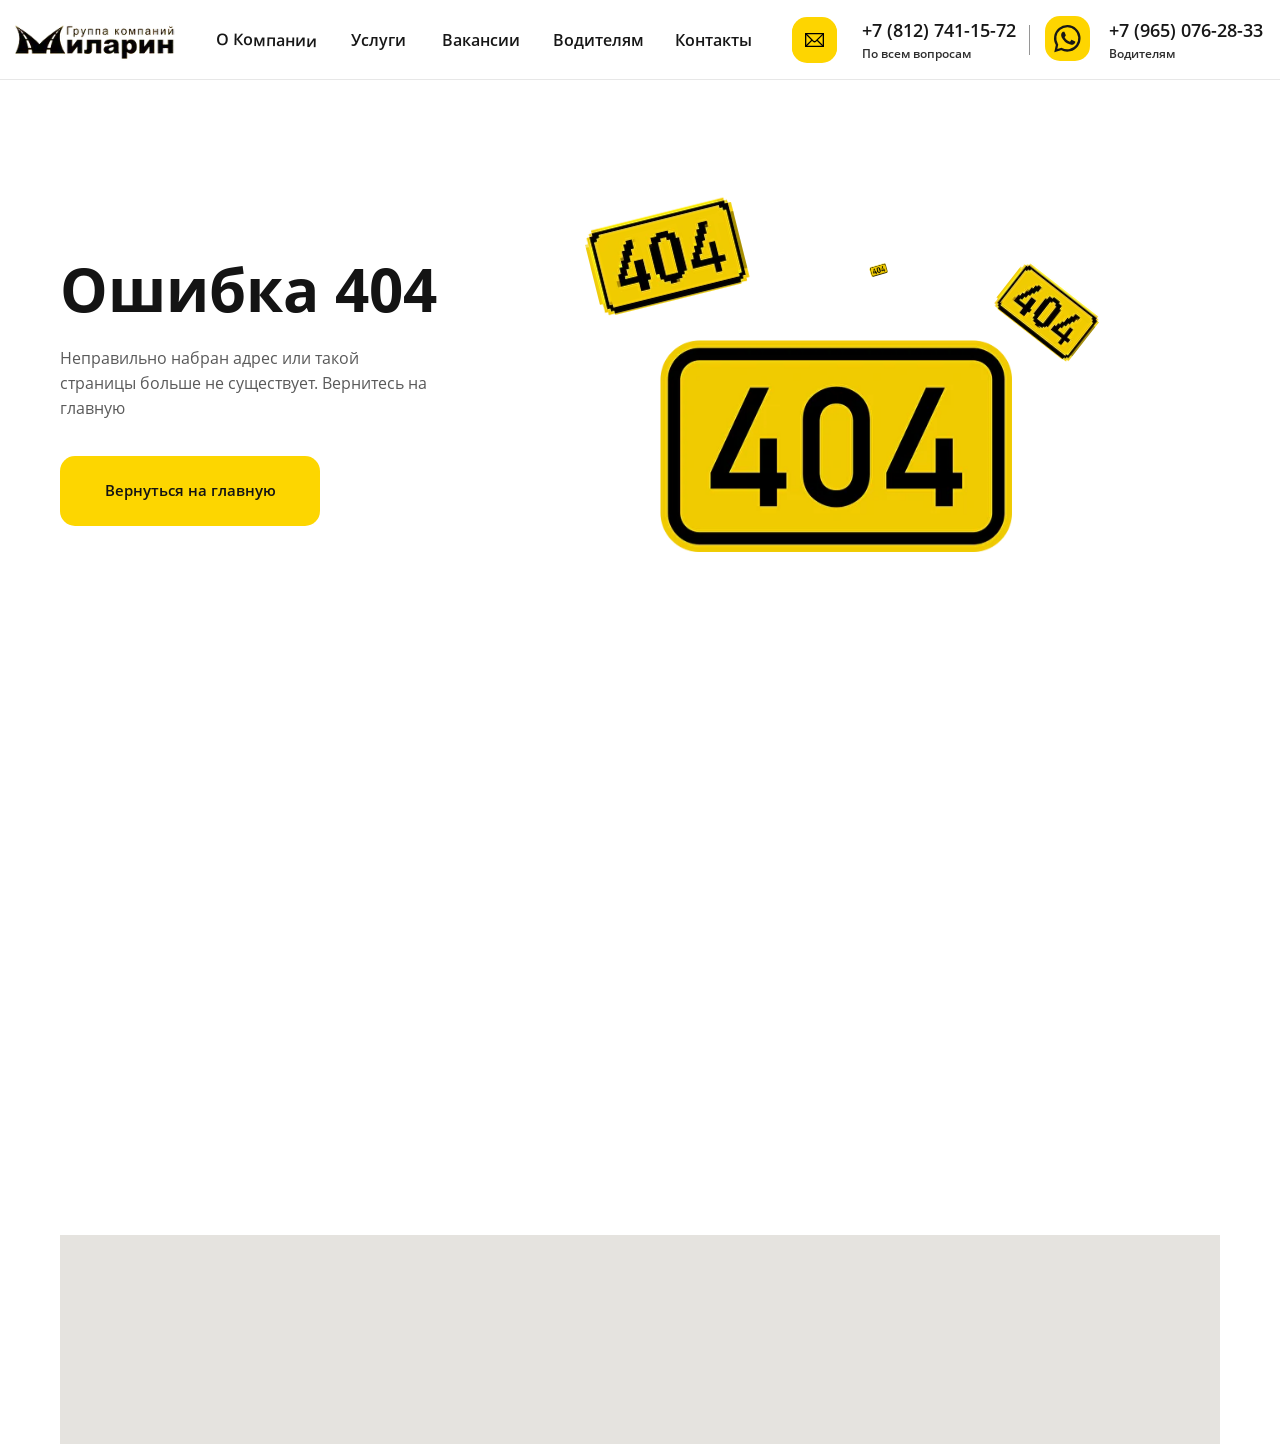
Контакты (713, 40)
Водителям (598, 40)
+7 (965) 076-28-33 (1186, 30)
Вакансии (481, 40)
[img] (1067, 38)
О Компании (266, 40)
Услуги (378, 40)
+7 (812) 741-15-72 (939, 30)
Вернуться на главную (190, 490)
